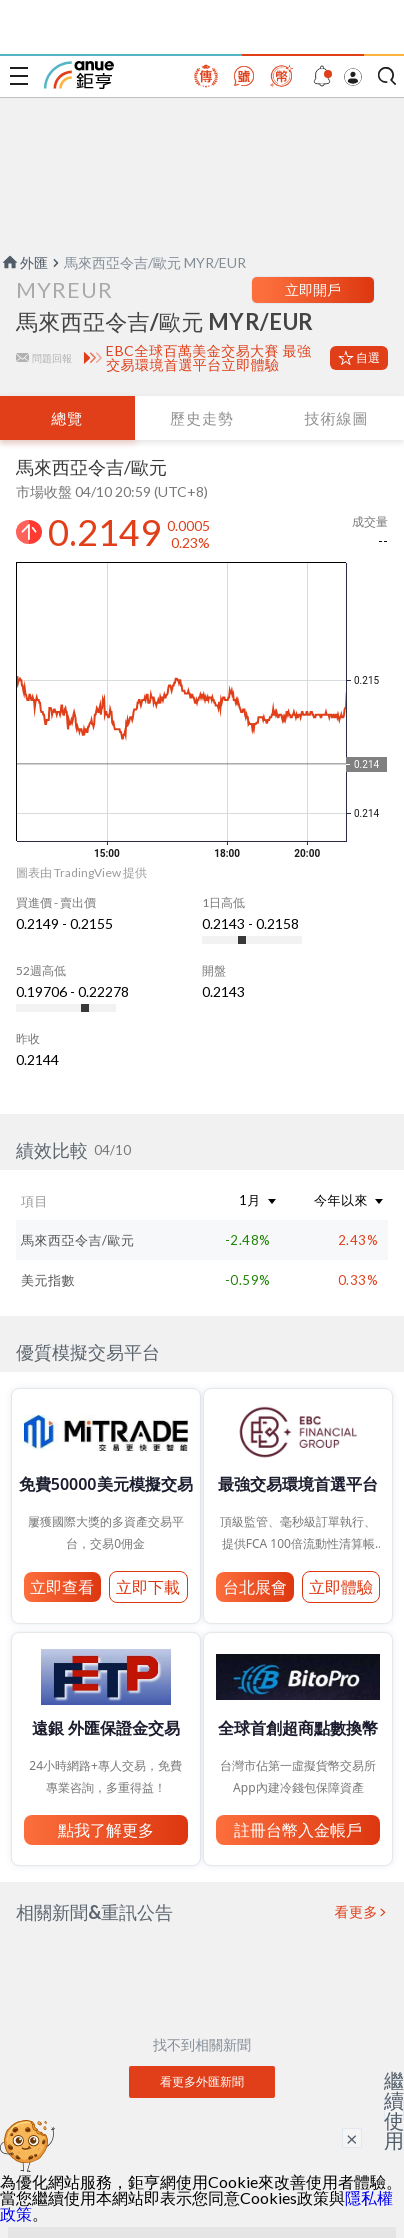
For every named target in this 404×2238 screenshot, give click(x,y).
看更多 (357, 1912)
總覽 (67, 418)
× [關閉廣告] (352, 2138)
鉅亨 (79, 75)
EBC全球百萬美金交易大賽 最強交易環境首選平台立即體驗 (208, 358)
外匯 (24, 262)
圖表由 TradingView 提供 (81, 872)
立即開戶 (313, 289)
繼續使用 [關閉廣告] (394, 2110)
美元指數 (48, 1280)
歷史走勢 (202, 418)
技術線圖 (337, 418)
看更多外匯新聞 (202, 2081)
